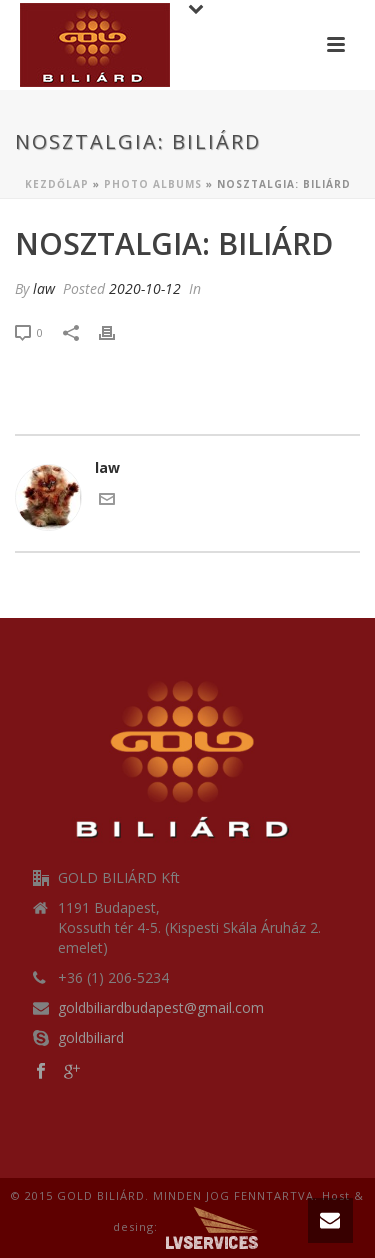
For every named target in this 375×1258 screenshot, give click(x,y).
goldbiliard (91, 1038)
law (44, 288)
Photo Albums (153, 184)
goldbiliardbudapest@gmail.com (161, 1008)
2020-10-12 (145, 288)
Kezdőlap (57, 184)
